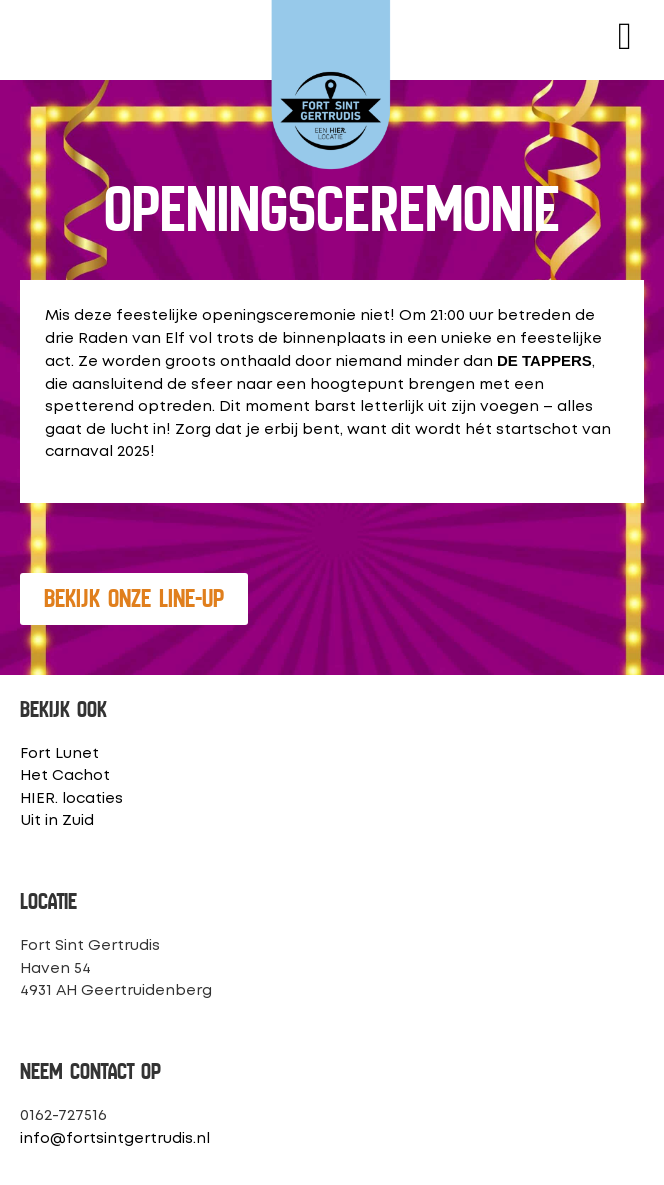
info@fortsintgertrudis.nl (115, 1139)
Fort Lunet (59, 754)
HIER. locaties (71, 799)
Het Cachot (65, 776)
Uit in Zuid (57, 821)
